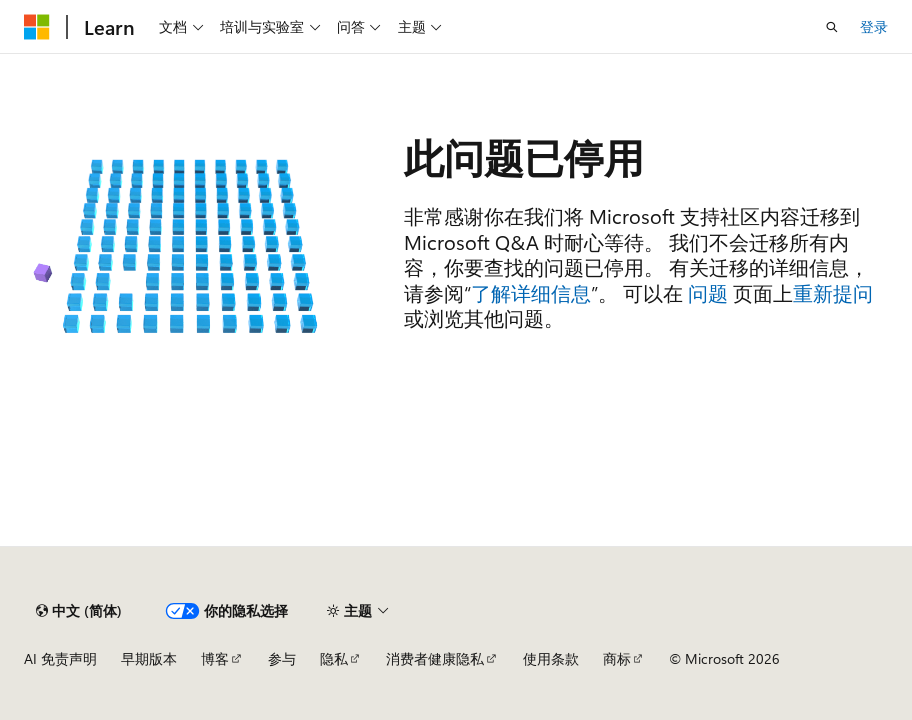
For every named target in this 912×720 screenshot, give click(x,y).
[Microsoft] (37, 27)
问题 (708, 292)
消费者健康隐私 (435, 658)
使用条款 (551, 658)
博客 (215, 658)
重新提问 (833, 292)
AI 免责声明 (60, 658)
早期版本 (149, 658)
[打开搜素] (832, 27)
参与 (282, 658)
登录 (874, 26)
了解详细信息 (531, 292)
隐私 (334, 658)
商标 (617, 658)
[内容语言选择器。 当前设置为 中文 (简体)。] (79, 611)
